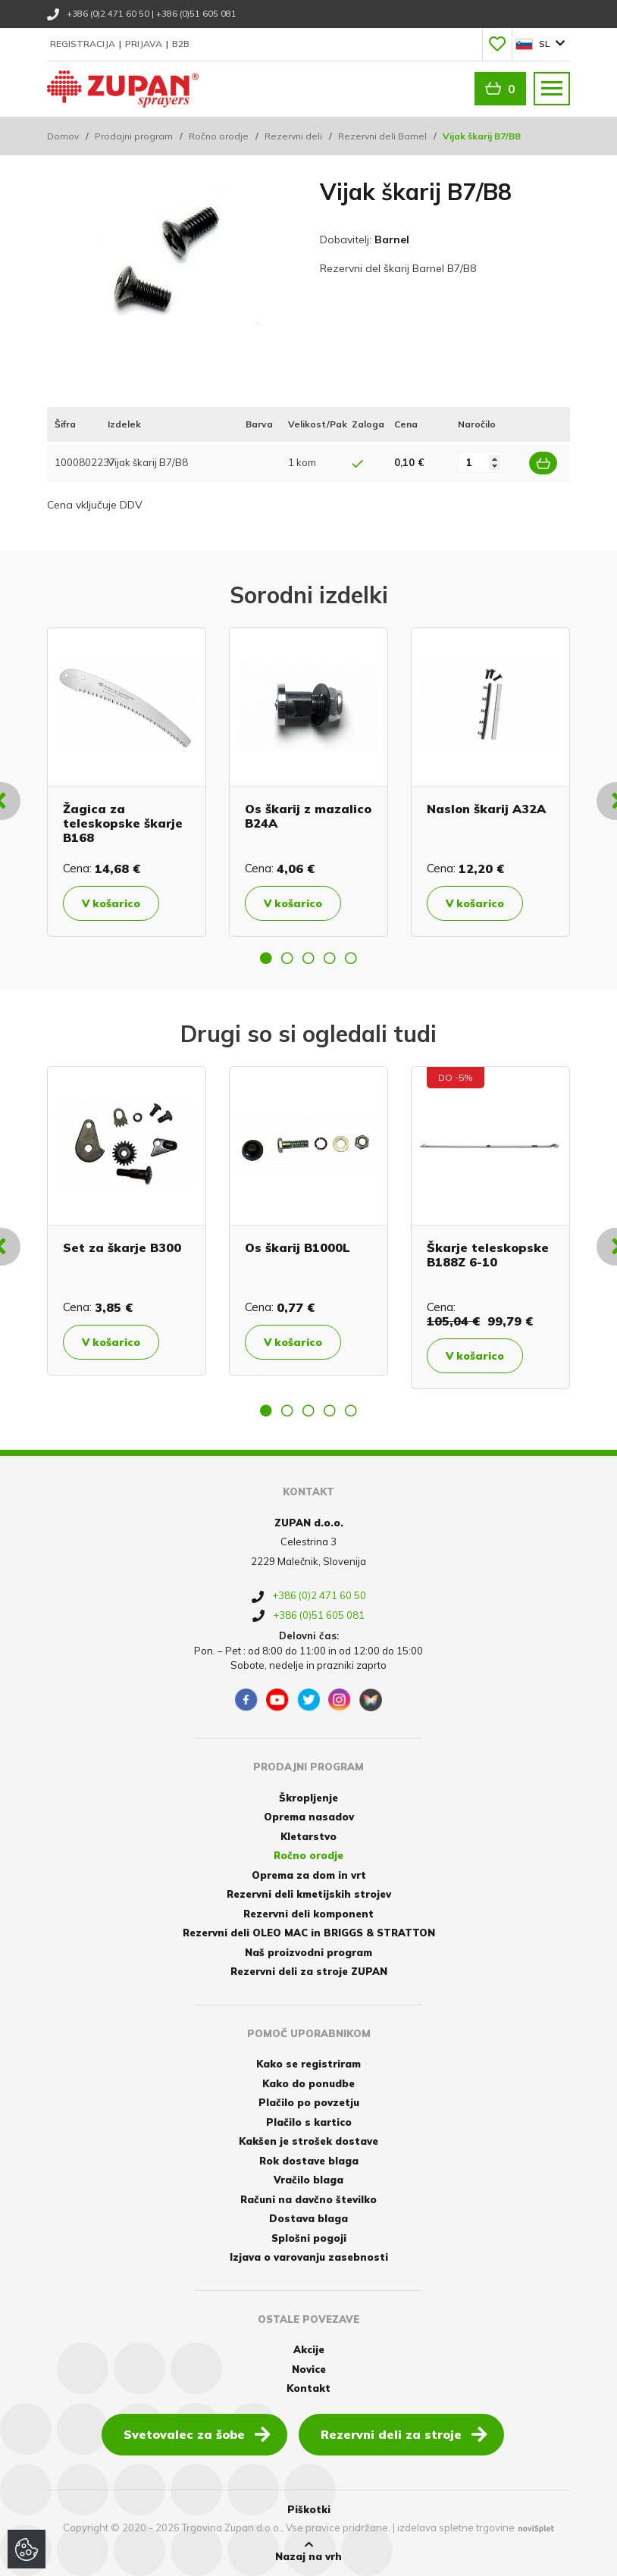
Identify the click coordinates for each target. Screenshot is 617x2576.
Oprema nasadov (309, 1817)
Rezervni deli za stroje (404, 2433)
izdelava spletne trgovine (456, 2527)
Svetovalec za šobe (197, 2433)
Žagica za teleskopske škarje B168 (123, 823)
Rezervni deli (293, 136)
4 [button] (329, 958)
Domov (63, 136)
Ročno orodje (219, 136)
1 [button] (266, 958)
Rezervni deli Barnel (382, 136)
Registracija (83, 43)
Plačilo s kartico (309, 2122)
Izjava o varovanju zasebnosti (309, 2257)
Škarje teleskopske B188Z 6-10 (488, 1254)
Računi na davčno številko (308, 2199)
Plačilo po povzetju (308, 2102)
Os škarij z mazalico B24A (308, 816)
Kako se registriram (308, 2064)
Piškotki (308, 2509)
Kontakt (308, 2388)
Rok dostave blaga (309, 2161)
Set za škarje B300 (122, 1247)
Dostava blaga (308, 2218)
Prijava (144, 43)
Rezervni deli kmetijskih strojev (309, 1894)
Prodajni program (134, 136)
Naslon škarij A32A (486, 808)
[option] (126, 782)
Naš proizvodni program (308, 1952)
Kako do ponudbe (308, 2083)
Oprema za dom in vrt (309, 1875)
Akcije (308, 2349)
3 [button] (308, 958)
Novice (309, 2369)
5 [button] (351, 958)
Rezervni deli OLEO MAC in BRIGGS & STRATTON (309, 1933)
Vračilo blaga (308, 2180)
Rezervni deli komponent (308, 1914)
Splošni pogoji (308, 2238)
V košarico (111, 903)
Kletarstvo (308, 1836)
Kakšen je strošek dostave (308, 2141)
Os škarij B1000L (297, 1247)
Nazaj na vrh (308, 2551)
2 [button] (287, 958)
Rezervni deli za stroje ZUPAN (308, 1971)
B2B (180, 43)
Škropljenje (308, 1798)
